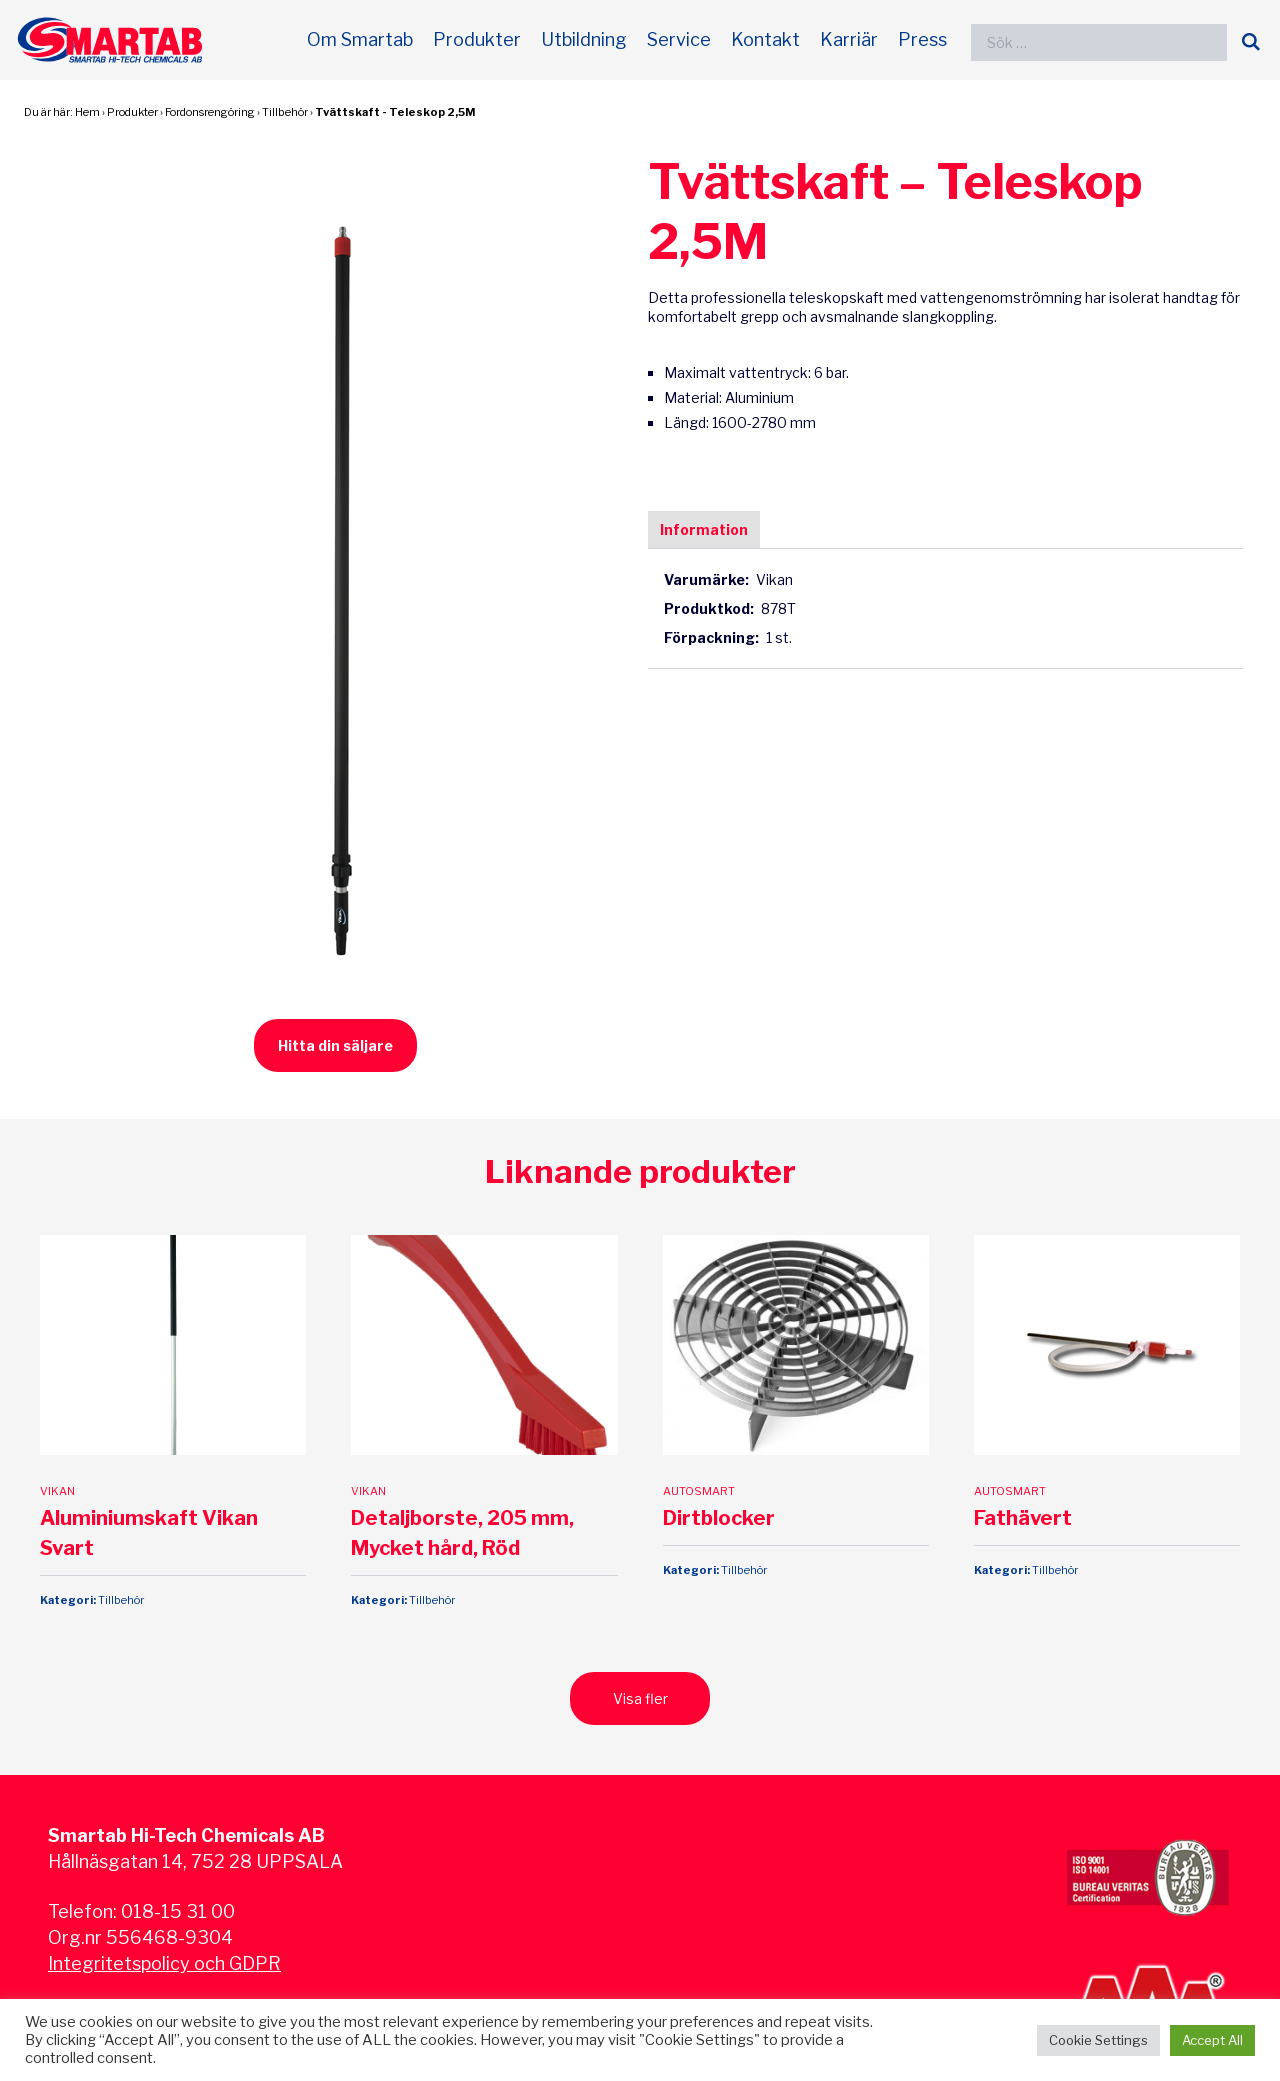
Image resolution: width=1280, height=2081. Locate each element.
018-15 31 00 (178, 1911)
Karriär (849, 39)
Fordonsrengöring (210, 112)
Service (679, 39)
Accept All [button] (1212, 2040)
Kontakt (765, 39)
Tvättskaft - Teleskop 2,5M (395, 112)
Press (922, 39)
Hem (87, 112)
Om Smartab (360, 39)
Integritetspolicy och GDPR (164, 1963)
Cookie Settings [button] (1098, 2040)
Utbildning (584, 39)
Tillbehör (285, 112)
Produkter (477, 39)
